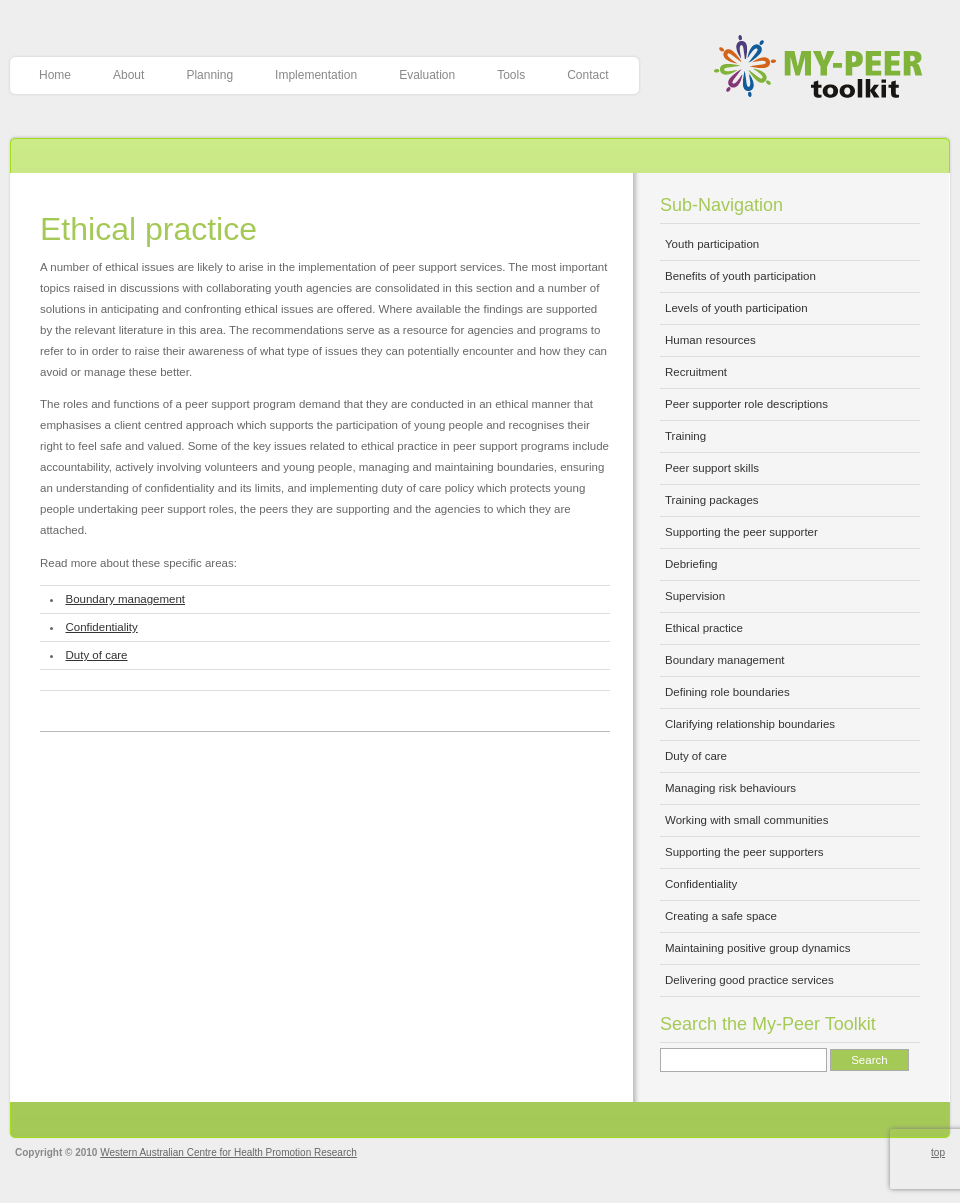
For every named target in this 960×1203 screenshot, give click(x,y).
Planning (209, 75)
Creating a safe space (721, 916)
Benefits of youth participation (740, 276)
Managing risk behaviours (730, 788)
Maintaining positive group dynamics (757, 948)
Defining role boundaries (727, 692)
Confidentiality (102, 627)
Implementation (316, 75)
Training (685, 436)
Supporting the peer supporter (741, 532)
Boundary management (126, 599)
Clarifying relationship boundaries (750, 724)
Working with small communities (746, 820)
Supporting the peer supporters (744, 852)
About (128, 75)
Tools (511, 75)
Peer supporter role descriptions (746, 404)
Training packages (712, 500)
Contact (587, 75)
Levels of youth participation (736, 308)
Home (55, 75)
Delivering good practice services (749, 980)
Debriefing (691, 564)
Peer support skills (712, 468)
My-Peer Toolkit (825, 68)
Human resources (710, 340)
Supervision (695, 596)
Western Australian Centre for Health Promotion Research (228, 1152)
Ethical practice (148, 229)
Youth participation (712, 244)
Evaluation (427, 75)
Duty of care (97, 655)
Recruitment (696, 372)
